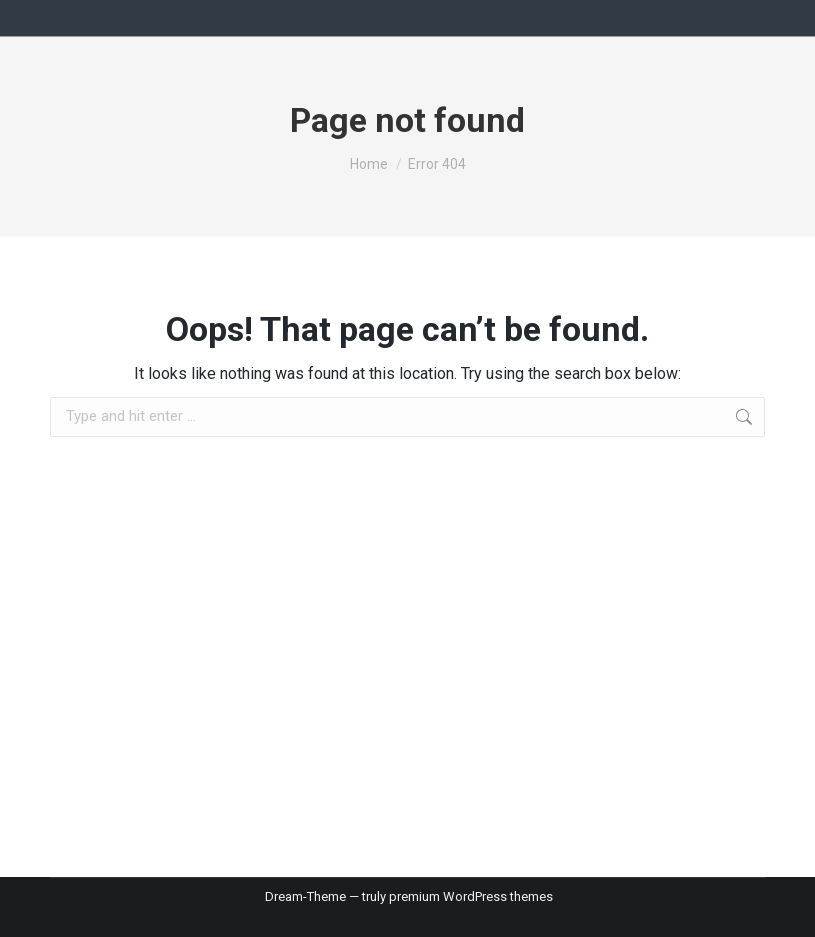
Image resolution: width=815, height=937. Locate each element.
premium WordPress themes (471, 896)
